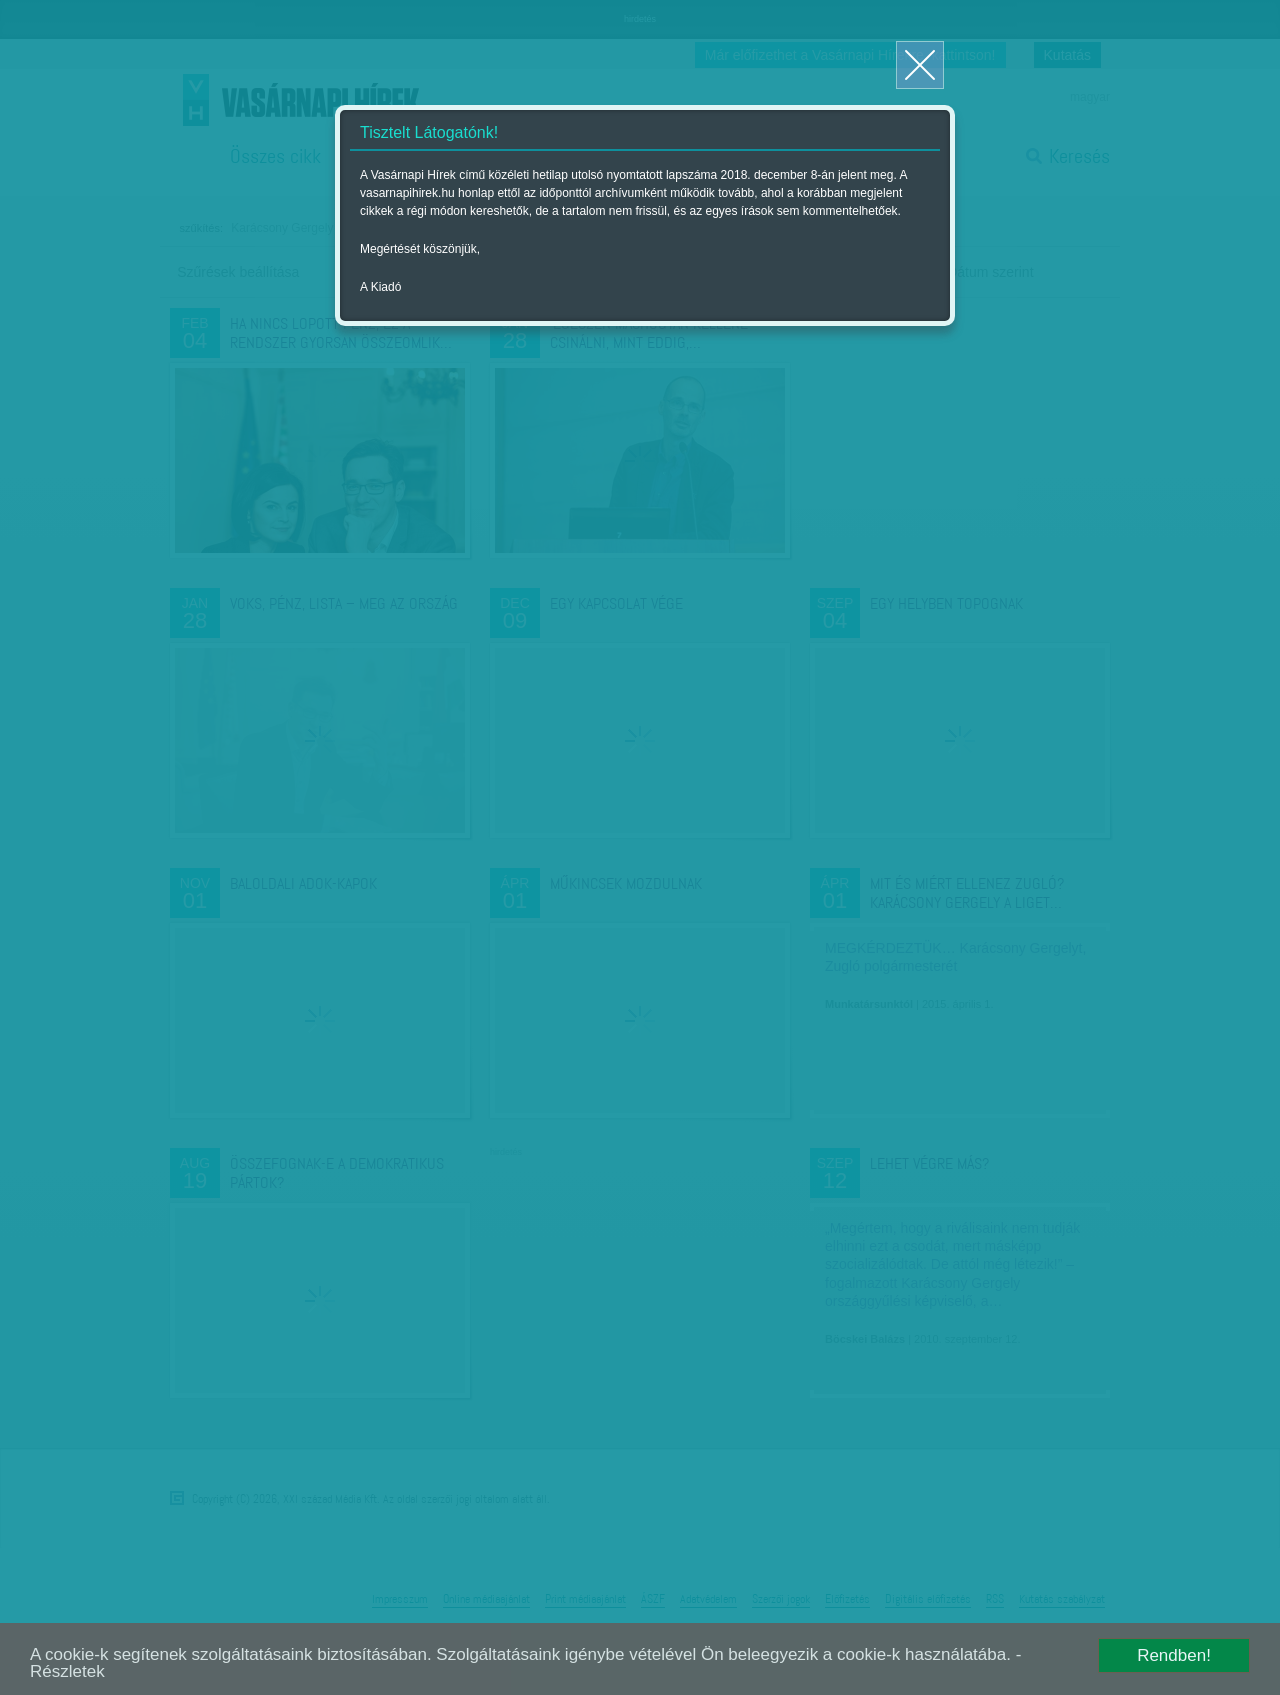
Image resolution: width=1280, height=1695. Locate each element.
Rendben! (1174, 1655)
